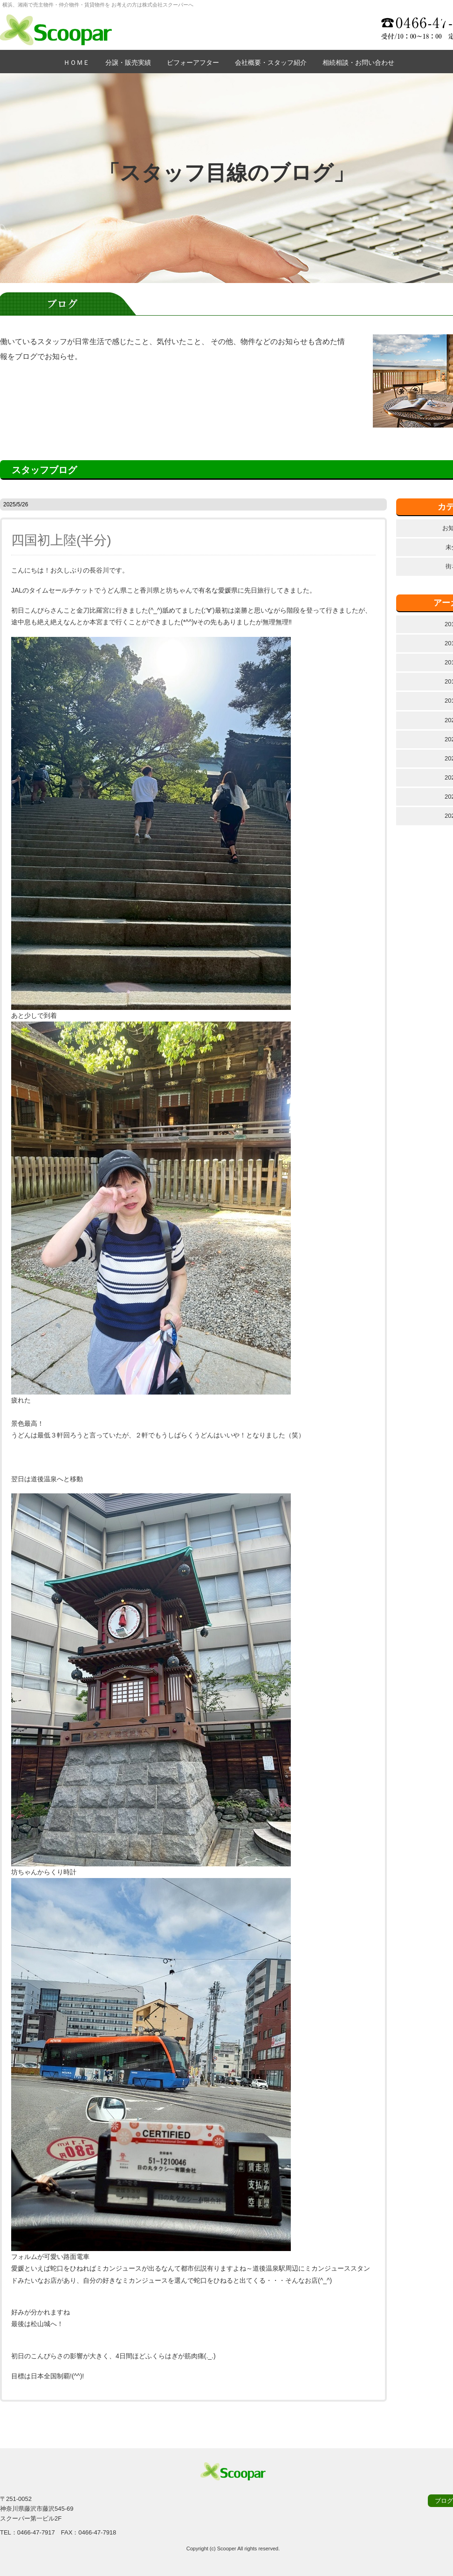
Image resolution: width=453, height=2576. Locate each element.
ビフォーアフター (193, 62)
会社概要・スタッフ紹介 (271, 62)
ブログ (444, 2500)
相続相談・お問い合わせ (358, 62)
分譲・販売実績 (128, 62)
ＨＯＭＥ (76, 62)
